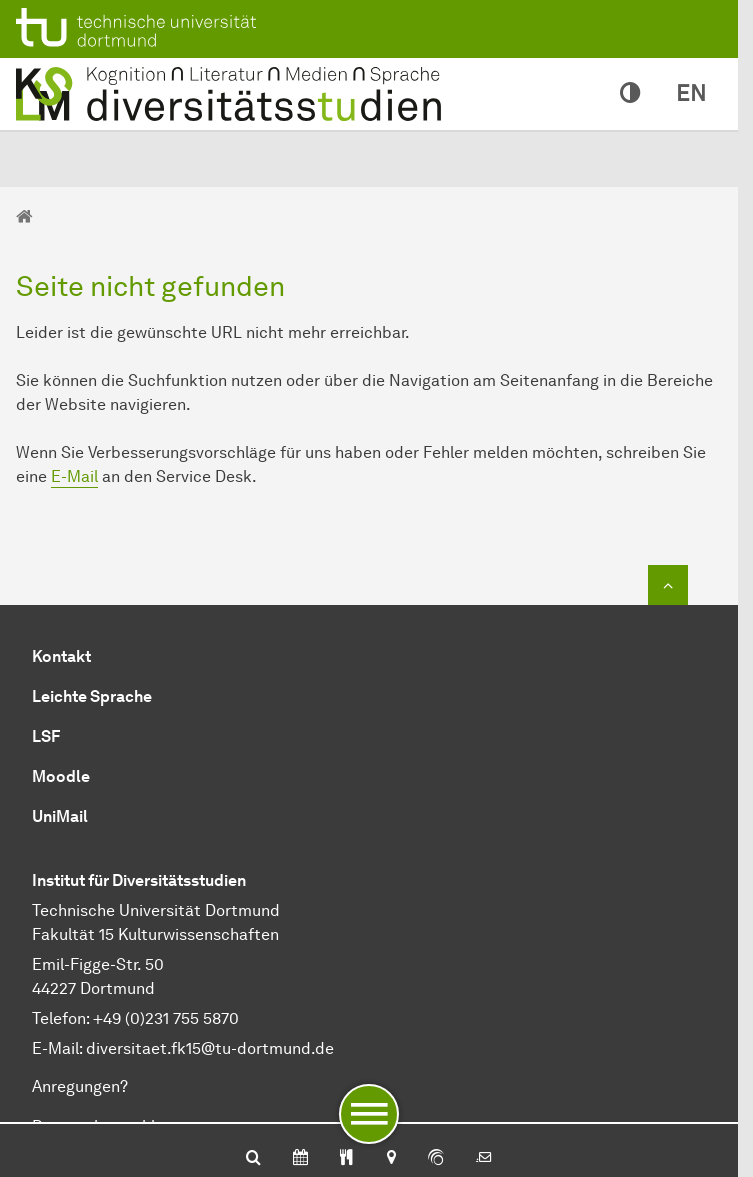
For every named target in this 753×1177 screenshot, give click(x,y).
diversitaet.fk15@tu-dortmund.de (210, 1048)
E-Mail (74, 476)
